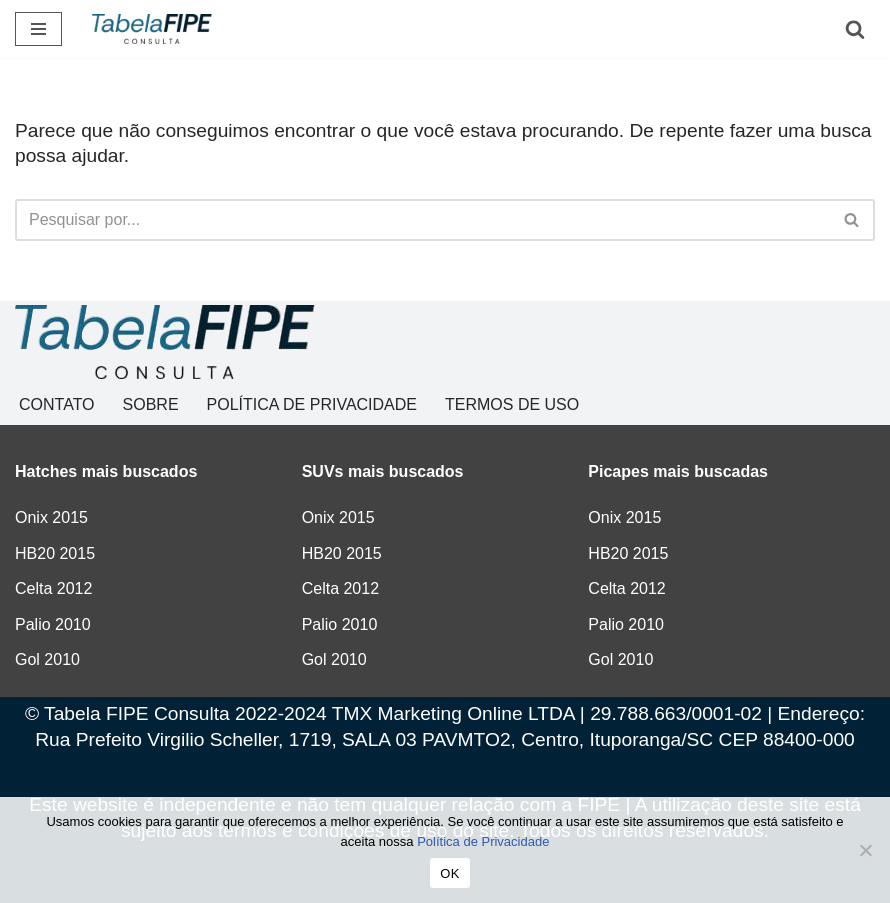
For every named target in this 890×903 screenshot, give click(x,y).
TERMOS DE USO (512, 404)
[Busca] (855, 29)
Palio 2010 (53, 624)
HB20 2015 (55, 553)
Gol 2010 (47, 659)
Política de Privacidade (483, 841)
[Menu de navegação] (38, 29)
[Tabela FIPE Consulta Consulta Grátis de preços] (152, 29)
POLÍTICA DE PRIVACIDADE (312, 404)
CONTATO (57, 404)
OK (449, 873)
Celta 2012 (53, 588)
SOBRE (151, 404)
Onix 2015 (51, 517)
